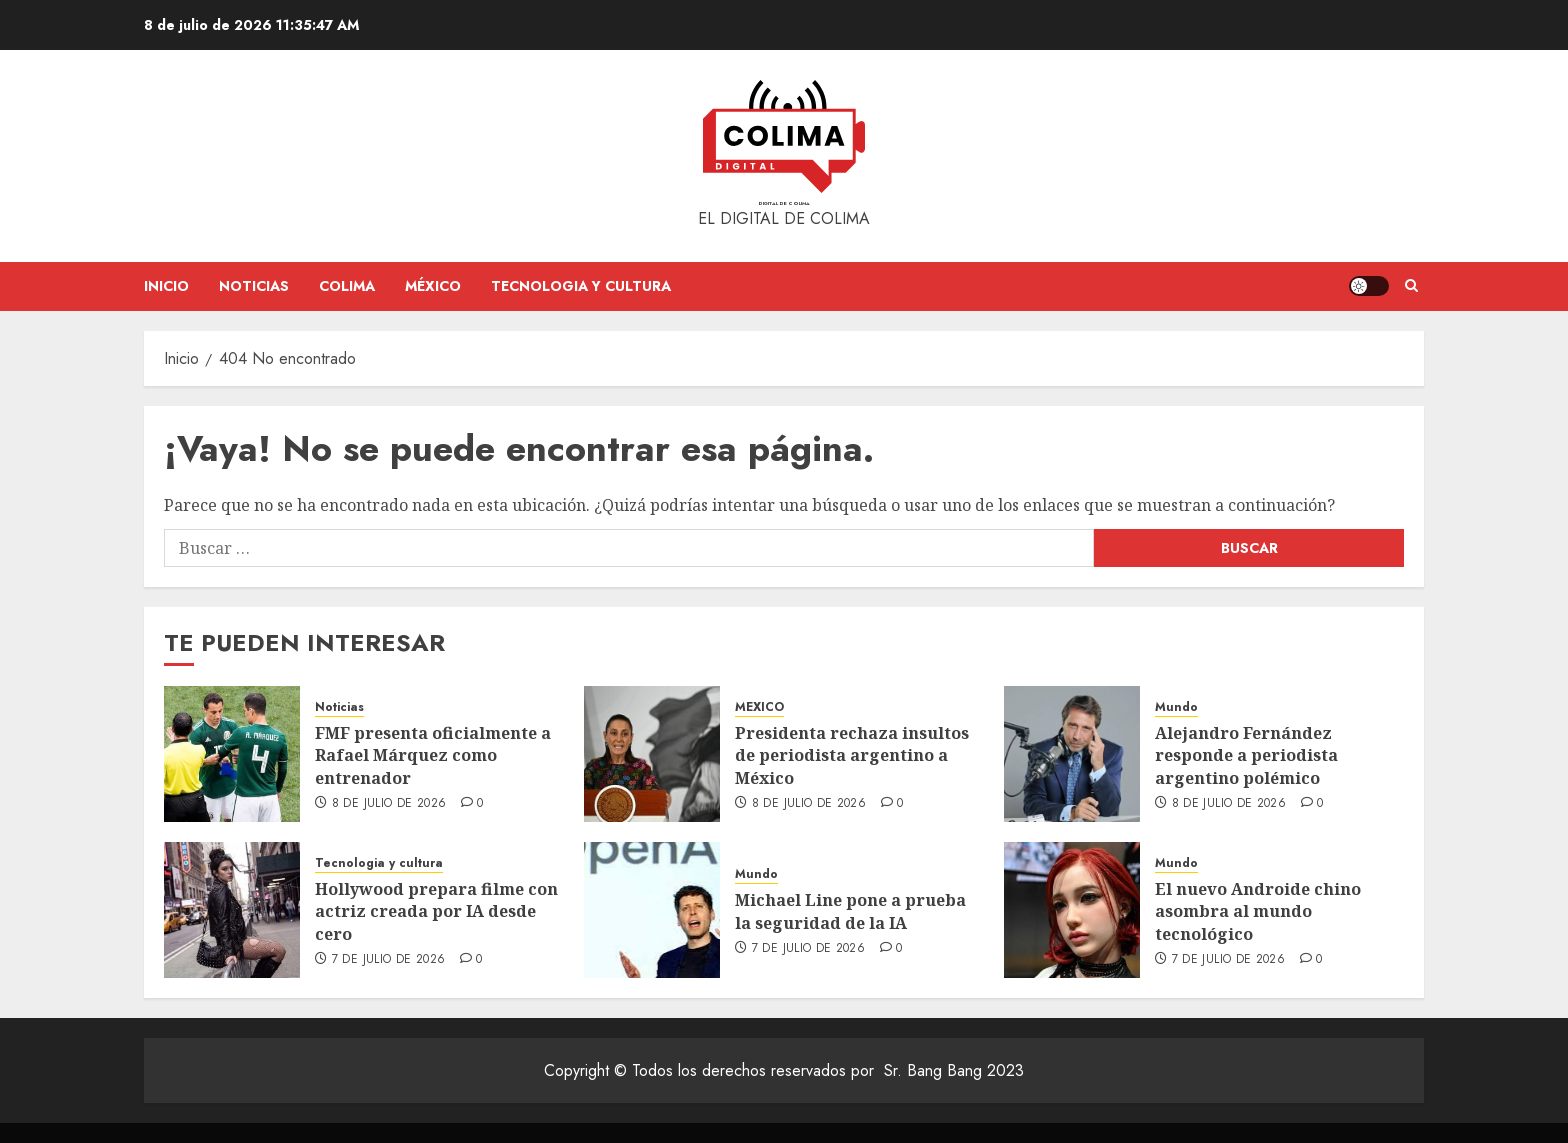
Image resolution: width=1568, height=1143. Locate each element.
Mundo (1176, 707)
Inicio (166, 286)
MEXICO (759, 707)
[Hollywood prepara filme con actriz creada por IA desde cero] (232, 910)
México (433, 286)
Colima (347, 286)
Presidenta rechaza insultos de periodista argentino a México (852, 755)
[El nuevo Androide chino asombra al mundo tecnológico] (1072, 910)
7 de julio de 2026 (388, 960)
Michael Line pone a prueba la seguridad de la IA (850, 911)
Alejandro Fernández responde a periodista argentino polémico (1246, 755)
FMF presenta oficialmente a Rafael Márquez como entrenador (433, 755)
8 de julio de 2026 (389, 804)
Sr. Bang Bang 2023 (954, 1070)
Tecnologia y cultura (581, 286)
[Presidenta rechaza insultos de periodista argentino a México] (652, 754)
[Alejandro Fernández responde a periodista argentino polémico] (1072, 754)
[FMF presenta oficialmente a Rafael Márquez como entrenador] (232, 754)
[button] (1411, 286)
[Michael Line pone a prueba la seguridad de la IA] (652, 910)
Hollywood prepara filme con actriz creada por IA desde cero (436, 911)
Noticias (254, 286)
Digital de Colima (784, 203)
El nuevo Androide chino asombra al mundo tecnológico (1258, 911)
